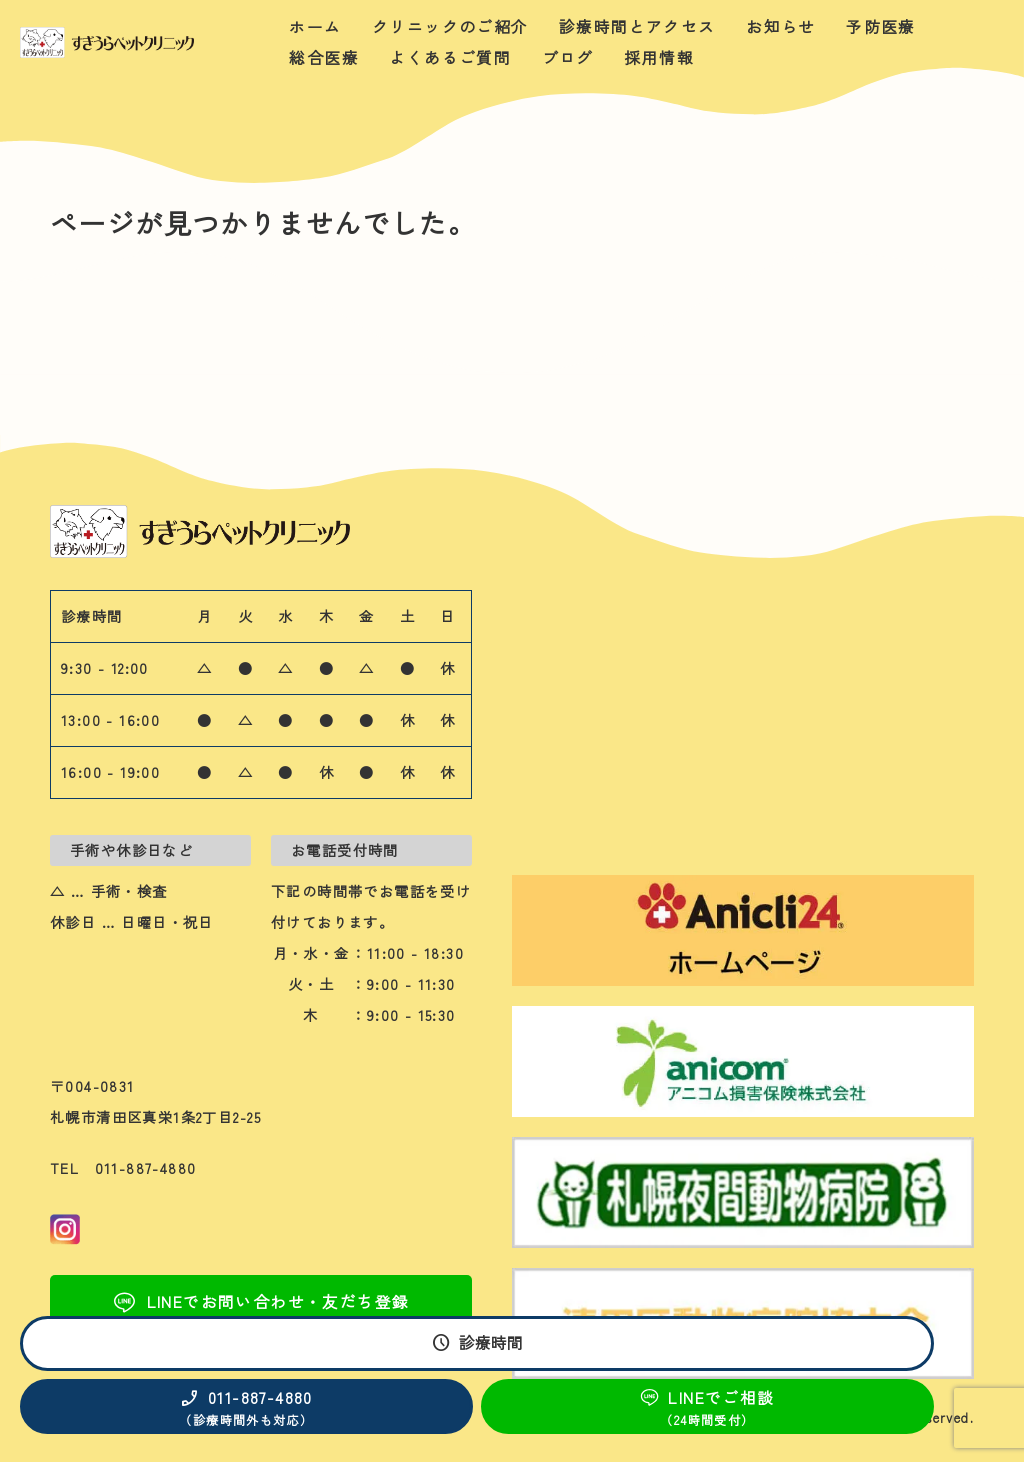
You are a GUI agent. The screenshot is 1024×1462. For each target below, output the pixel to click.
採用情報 (659, 58)
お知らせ (781, 27)
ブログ (568, 58)
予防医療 (881, 27)
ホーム (315, 27)
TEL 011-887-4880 (123, 1168)
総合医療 (324, 58)
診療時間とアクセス (637, 27)
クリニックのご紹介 (450, 27)
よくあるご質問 (450, 58)
